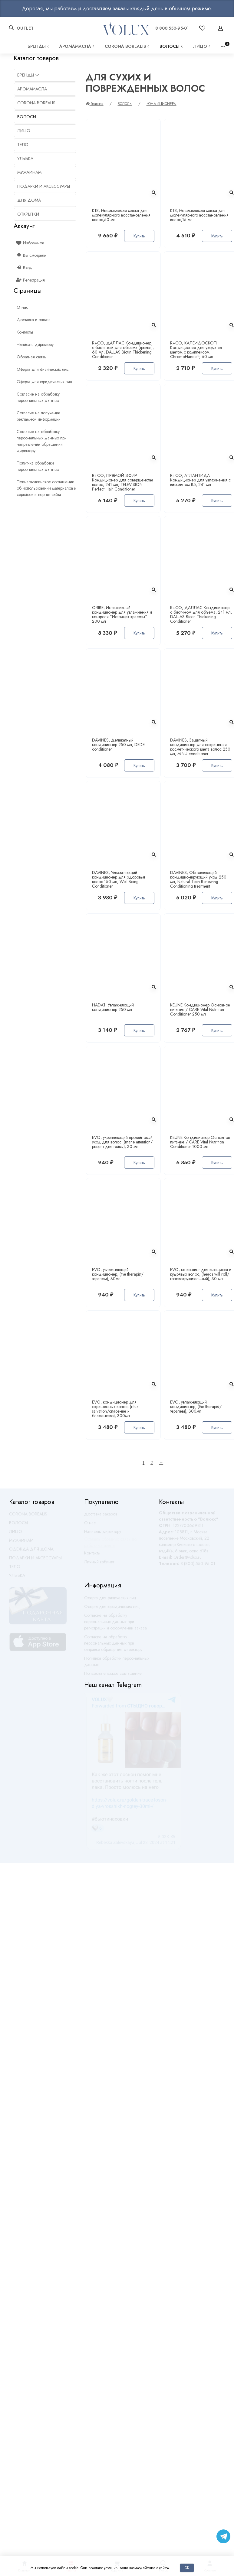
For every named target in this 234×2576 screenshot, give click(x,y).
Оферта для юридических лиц (112, 1609)
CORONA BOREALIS (127, 46)
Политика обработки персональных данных (116, 1664)
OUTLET (25, 28)
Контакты (92, 1556)
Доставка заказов (100, 1517)
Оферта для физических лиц (110, 1600)
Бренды (39, 46)
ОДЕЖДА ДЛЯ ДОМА (31, 1552)
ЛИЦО (202, 46)
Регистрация (31, 280)
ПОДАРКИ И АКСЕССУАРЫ (35, 1560)
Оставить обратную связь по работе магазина (110, 1545)
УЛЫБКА (17, 1578)
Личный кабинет (99, 1564)
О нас (90, 1525)
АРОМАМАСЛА (77, 46)
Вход (24, 268)
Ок (187, 2567)
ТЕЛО (14, 1569)
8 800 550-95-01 (172, 28)
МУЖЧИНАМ (21, 1543)
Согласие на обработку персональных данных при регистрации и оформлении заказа (115, 1624)
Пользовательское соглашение (113, 1676)
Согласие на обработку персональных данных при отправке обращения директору (113, 1645)
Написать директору (102, 1534)
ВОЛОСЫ (172, 46)
